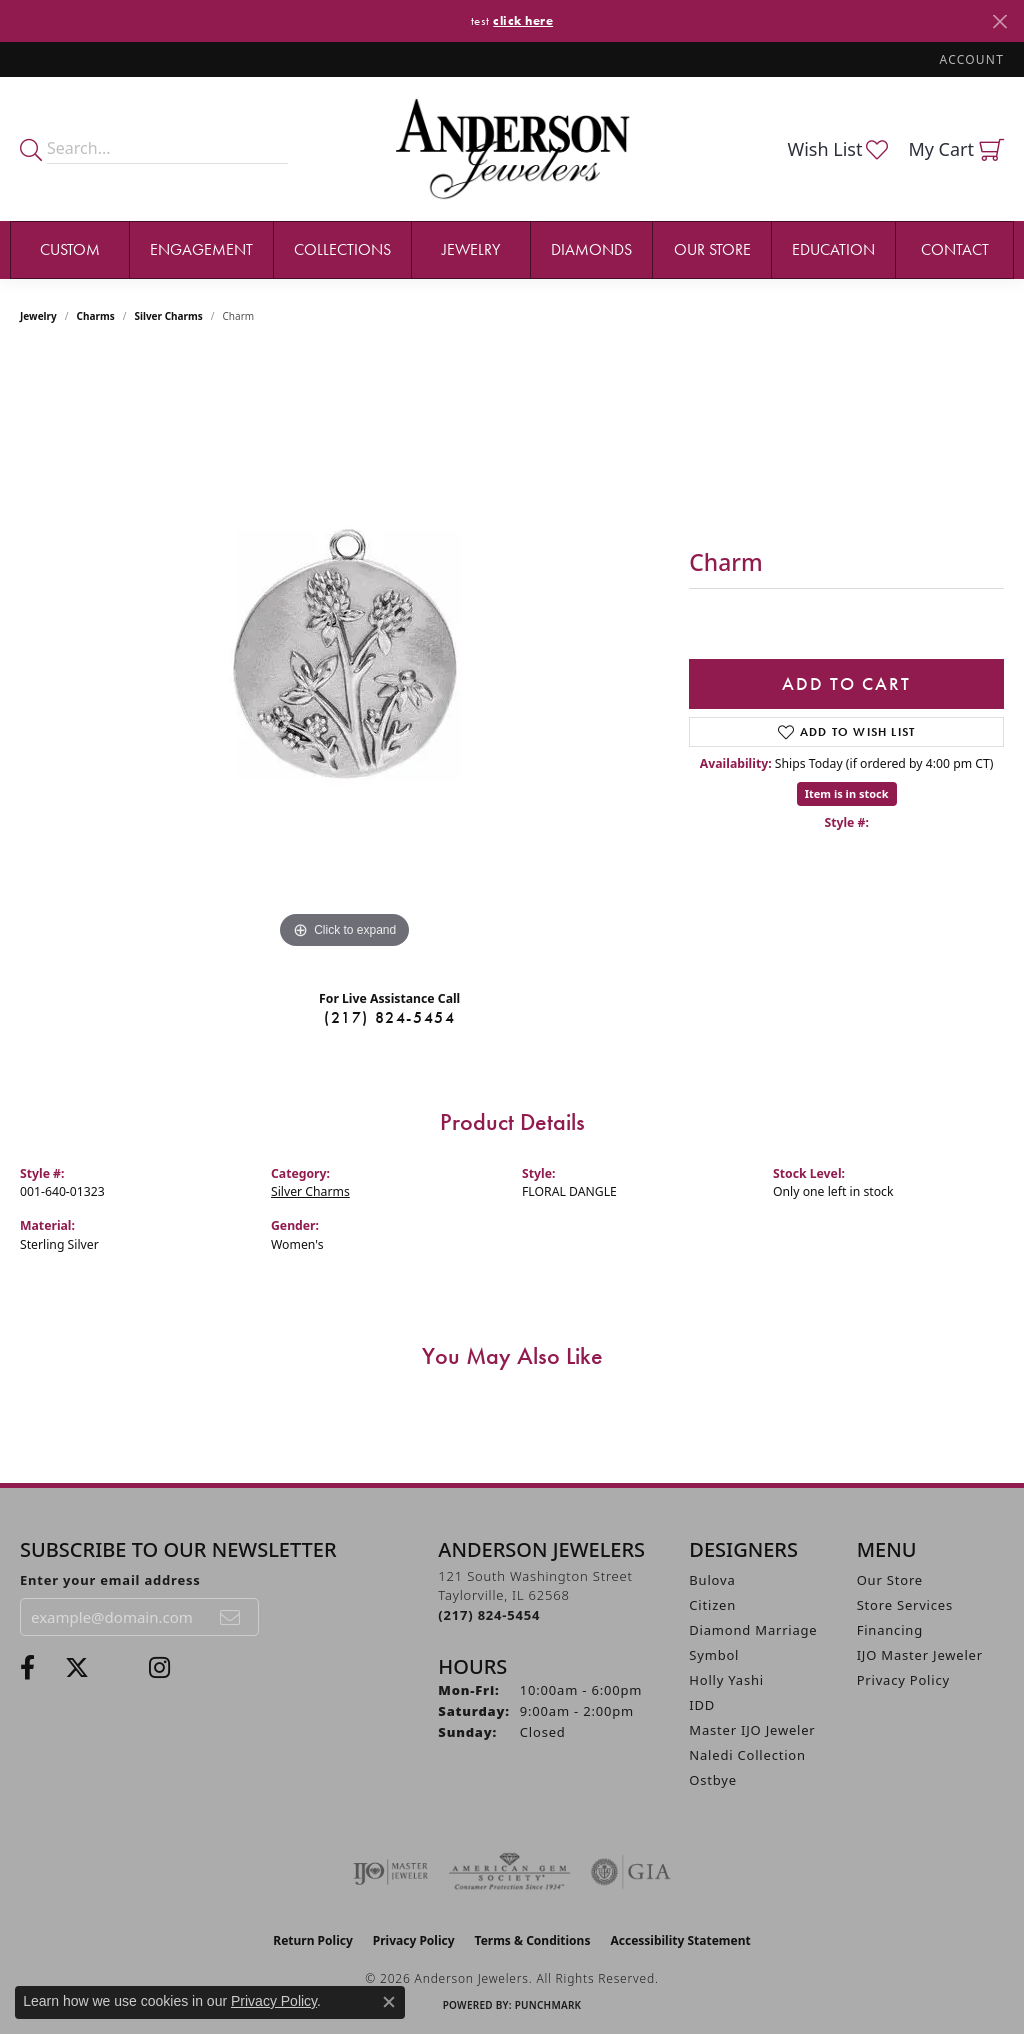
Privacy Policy (903, 1680)
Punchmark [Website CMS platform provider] (548, 2005)
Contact (955, 249)
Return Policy (313, 1940)
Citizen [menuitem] (712, 1605)
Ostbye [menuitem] (713, 1780)
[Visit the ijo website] (390, 1872)
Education (833, 249)
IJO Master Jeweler (920, 1655)
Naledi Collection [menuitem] (747, 1755)
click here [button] (523, 20)
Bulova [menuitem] (712, 1580)
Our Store (712, 249)
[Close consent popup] (389, 2002)
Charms (96, 316)
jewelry (38, 316)
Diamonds (591, 249)
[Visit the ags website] (509, 1872)
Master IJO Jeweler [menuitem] (752, 1730)
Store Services (905, 1605)
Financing (890, 1630)
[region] (345, 654)
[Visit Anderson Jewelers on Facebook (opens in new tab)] (27, 1668)
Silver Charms (168, 316)
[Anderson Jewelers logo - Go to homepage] (512, 148)
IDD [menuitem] (702, 1705)
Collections (342, 249)
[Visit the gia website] (631, 1872)
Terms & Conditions (533, 1940)
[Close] (999, 21)
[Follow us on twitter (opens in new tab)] (77, 1668)
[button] (970, 59)
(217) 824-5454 (389, 1017)
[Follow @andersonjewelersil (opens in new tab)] (159, 1668)
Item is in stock (847, 793)
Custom (70, 249)
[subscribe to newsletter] (231, 1617)
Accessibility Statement (680, 1940)
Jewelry (471, 249)
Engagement (201, 249)
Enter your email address (110, 1580)
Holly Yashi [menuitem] (726, 1680)
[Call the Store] (489, 1615)
